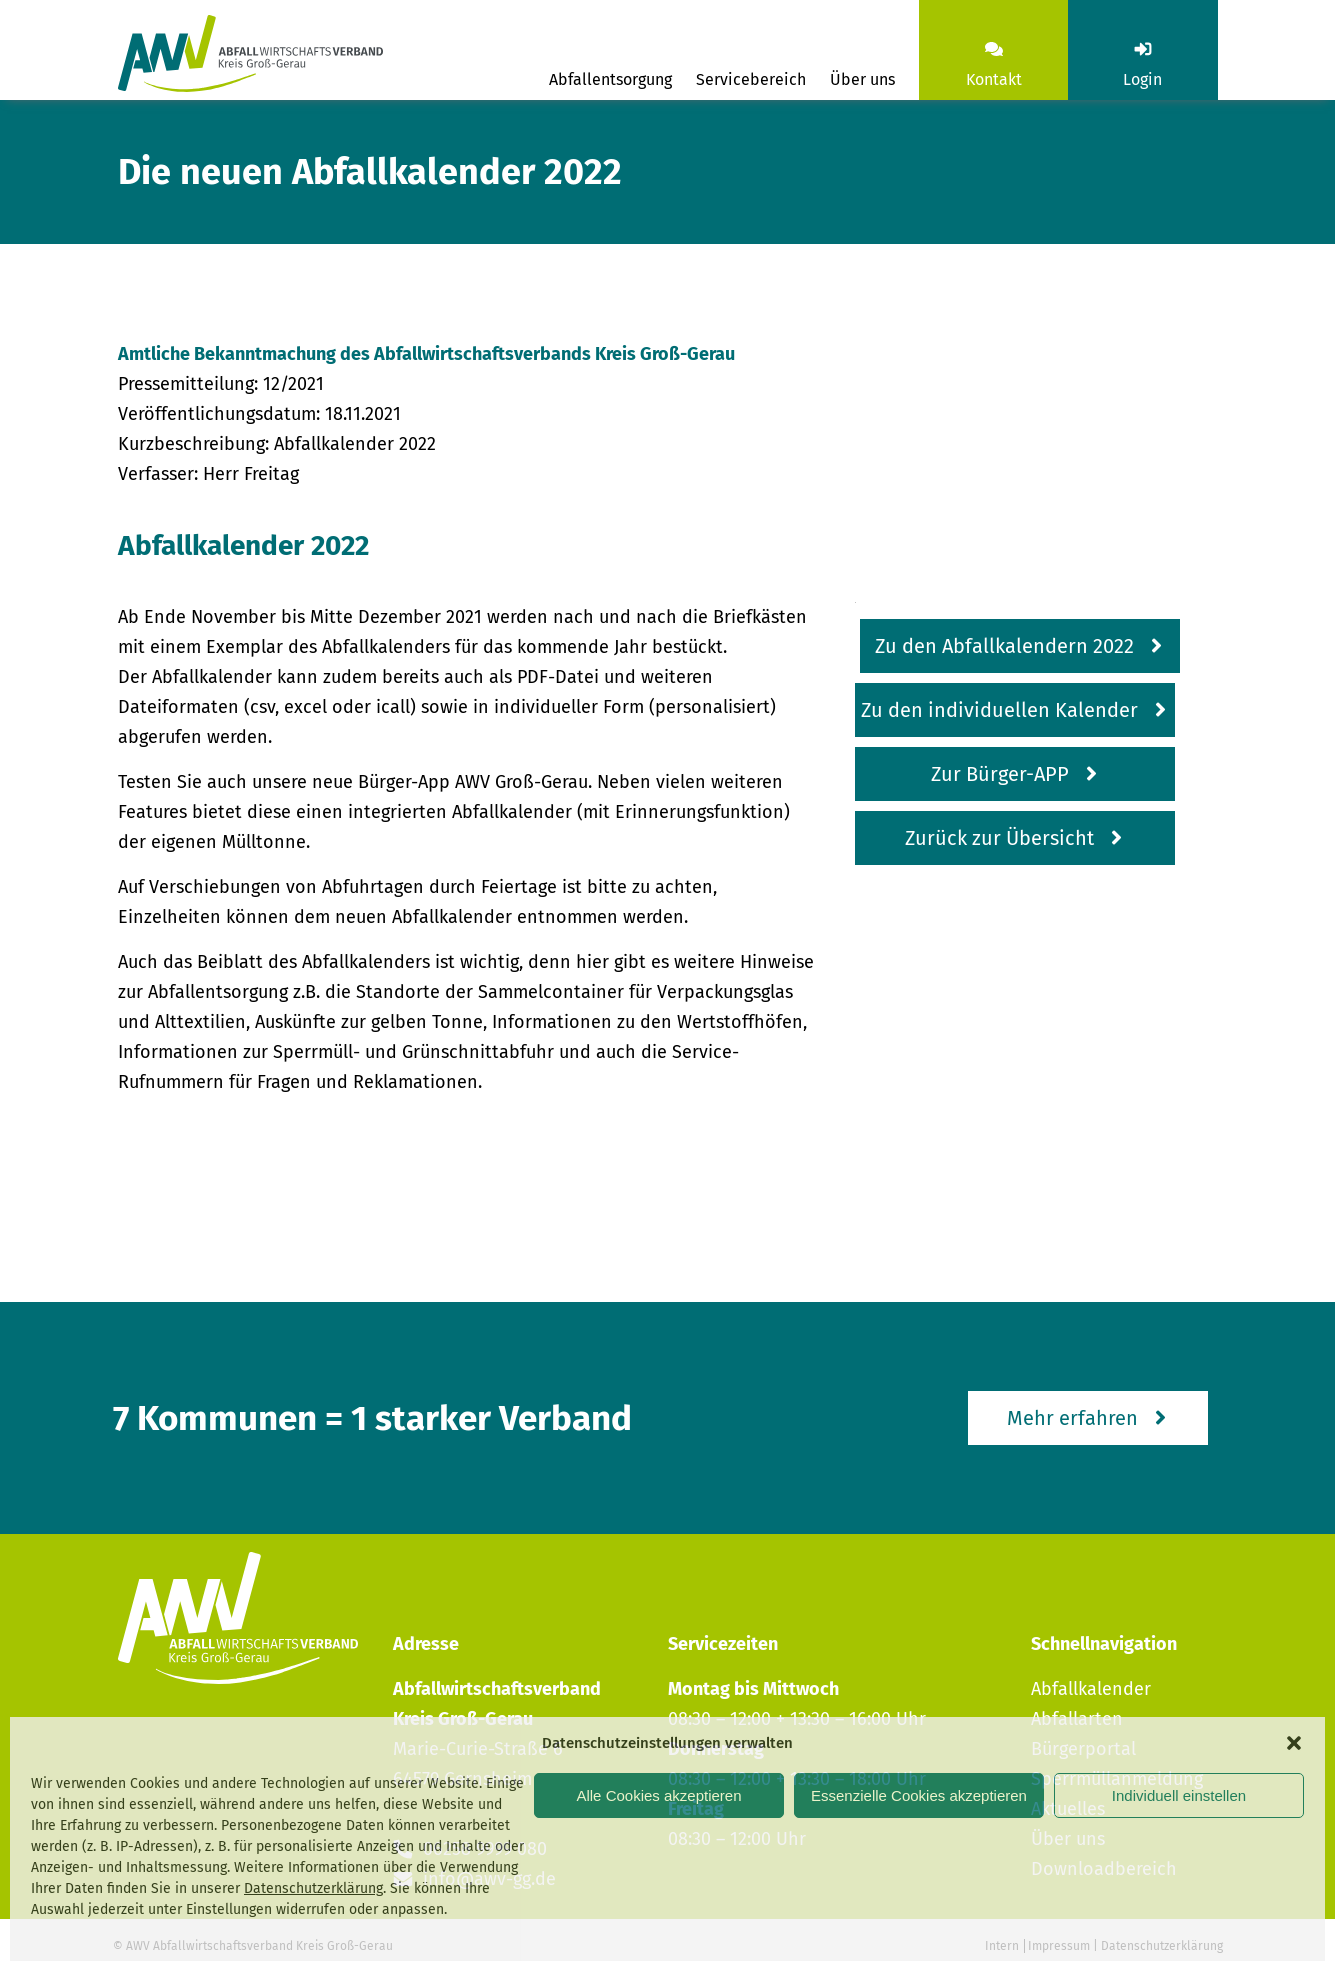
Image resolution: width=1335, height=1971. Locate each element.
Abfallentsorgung (610, 79)
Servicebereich (751, 79)
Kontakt (994, 79)
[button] (1294, 1743)
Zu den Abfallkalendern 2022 (1004, 646)
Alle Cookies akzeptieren (658, 1795)
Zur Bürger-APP (1000, 774)
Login (1142, 79)
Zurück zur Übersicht (999, 838)
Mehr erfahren (1072, 1418)
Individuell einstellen (1179, 1795)
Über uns (862, 79)
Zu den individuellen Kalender (999, 710)
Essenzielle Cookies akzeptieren (919, 1795)
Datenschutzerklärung (313, 1888)
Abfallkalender (1091, 1689)
